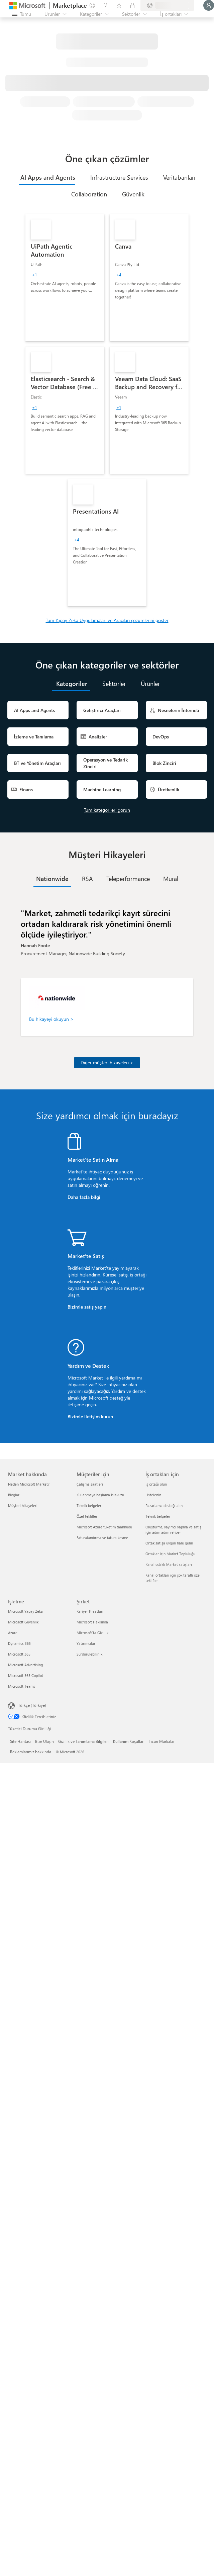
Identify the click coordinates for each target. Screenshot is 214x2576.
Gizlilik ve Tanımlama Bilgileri (83, 1741)
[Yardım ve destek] (105, 5)
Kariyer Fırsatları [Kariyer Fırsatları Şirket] (90, 1611)
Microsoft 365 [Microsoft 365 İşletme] (19, 1654)
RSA (87, 879)
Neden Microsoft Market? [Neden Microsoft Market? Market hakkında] (28, 1484)
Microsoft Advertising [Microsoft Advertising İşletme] (25, 1664)
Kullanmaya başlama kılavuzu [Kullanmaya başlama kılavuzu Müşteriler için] (100, 1494)
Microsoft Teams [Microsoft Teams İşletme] (21, 1686)
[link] (64, 277)
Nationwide (52, 879)
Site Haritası (20, 1741)
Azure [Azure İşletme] (12, 1632)
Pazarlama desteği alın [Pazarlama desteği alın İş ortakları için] (164, 1505)
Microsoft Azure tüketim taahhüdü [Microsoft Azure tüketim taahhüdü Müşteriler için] (104, 1526)
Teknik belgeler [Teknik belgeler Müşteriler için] (89, 1505)
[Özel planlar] (132, 5)
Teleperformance (128, 879)
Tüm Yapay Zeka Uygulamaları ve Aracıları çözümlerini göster (107, 620)
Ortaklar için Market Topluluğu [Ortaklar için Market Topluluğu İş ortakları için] (170, 1553)
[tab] (47, 177)
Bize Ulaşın (44, 1741)
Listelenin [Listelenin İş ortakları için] (153, 1494)
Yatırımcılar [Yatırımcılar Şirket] (86, 1643)
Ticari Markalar (162, 1741)
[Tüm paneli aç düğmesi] (21, 14)
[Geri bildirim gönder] (92, 5)
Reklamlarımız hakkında (30, 1751)
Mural (170, 879)
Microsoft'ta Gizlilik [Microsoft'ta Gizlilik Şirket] (92, 1632)
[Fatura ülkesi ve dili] (167, 5)
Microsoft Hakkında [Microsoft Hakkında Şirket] (92, 1621)
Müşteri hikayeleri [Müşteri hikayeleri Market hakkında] (22, 1505)
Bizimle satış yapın (87, 1307)
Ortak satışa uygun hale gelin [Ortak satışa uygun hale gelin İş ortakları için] (169, 1542)
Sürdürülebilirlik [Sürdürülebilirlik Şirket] (89, 1654)
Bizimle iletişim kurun (90, 1416)
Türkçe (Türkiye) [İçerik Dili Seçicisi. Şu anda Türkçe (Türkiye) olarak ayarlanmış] (32, 1705)
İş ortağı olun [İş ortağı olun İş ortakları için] (156, 1484)
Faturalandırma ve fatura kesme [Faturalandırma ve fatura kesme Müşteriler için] (102, 1537)
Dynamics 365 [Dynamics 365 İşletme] (19, 1643)
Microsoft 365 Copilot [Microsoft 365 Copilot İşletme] (25, 1675)
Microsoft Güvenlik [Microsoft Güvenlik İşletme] (23, 1621)
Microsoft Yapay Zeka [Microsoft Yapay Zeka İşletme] (25, 1611)
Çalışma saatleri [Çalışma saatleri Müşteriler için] (90, 1484)
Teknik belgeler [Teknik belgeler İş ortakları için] (157, 1516)
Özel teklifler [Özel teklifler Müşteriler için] (87, 1516)
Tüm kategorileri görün (107, 810)
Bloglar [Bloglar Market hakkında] (13, 1494)
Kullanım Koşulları (128, 1741)
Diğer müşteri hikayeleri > (107, 1062)
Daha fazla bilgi (84, 1197)
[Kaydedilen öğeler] (119, 5)
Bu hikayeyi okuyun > (51, 1019)
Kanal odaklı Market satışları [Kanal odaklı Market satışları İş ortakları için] (168, 1564)
